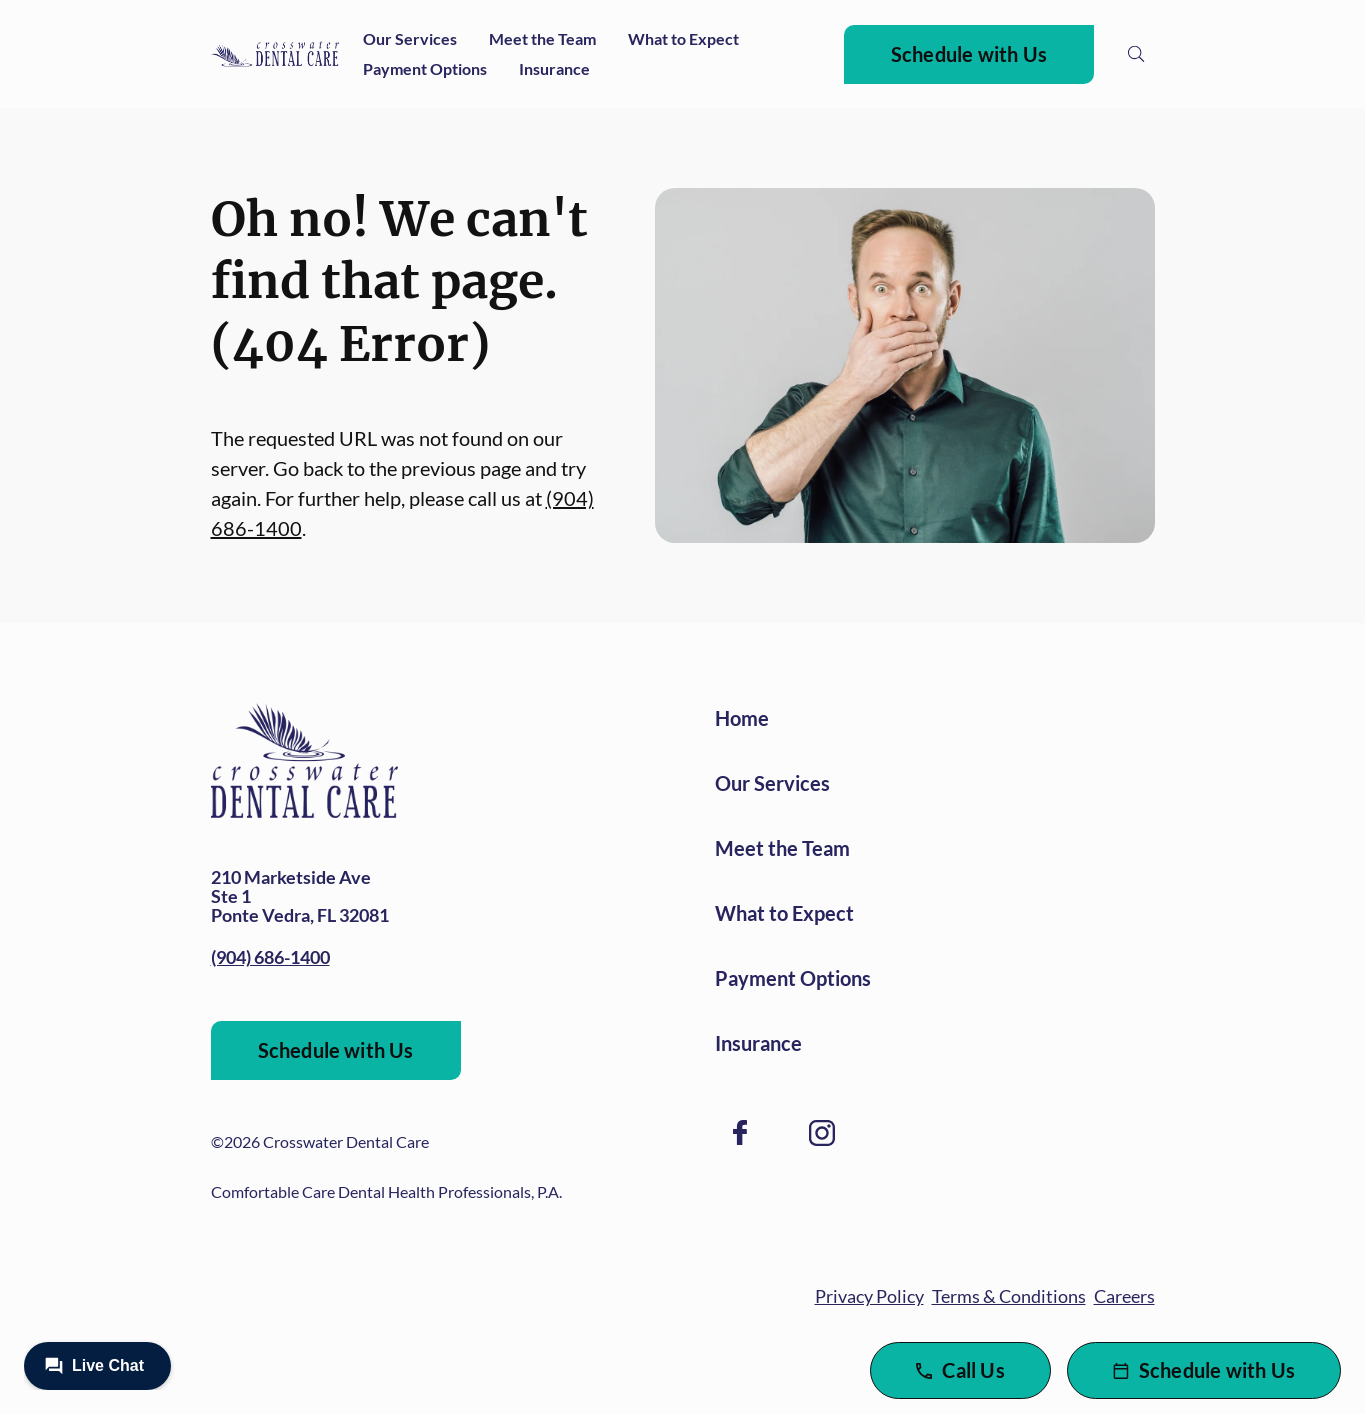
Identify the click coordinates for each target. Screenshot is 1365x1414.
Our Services (410, 38)
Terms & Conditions (1009, 1296)
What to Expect (683, 38)
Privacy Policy (869, 1296)
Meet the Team (542, 38)
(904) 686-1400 (270, 957)
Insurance (554, 68)
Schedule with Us (969, 54)
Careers (1124, 1296)
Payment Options (425, 68)
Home (742, 718)
